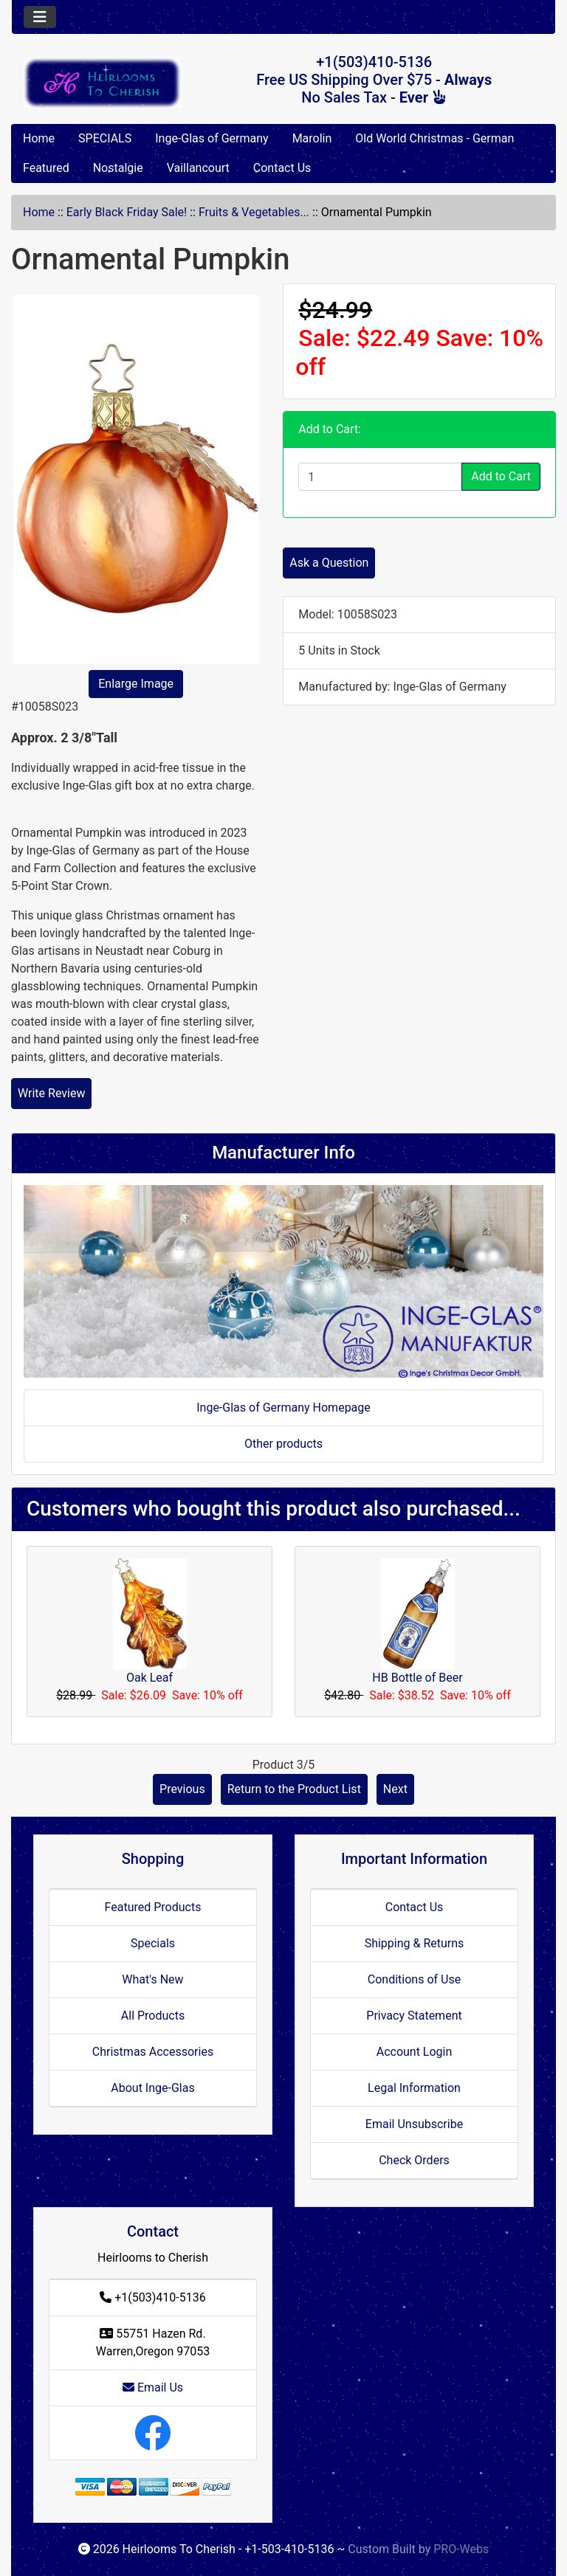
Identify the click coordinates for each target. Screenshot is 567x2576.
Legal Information (414, 2088)
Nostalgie (118, 168)
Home (39, 138)
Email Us (153, 2387)
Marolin (312, 138)
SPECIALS (104, 138)
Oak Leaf (149, 1678)
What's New (152, 1979)
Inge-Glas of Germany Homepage (283, 1408)
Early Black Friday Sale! (126, 212)
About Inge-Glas (152, 2088)
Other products (283, 1444)
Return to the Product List (294, 1789)
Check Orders (414, 2160)
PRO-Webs (461, 2549)
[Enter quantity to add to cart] (380, 477)
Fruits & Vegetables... (254, 212)
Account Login (415, 2052)
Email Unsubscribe (414, 2124)
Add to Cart (501, 476)
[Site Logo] (102, 83)
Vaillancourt (198, 168)
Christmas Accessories (152, 2052)
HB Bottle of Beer (417, 1678)
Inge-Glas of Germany (211, 138)
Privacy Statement (413, 2016)
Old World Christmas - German (434, 138)
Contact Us (282, 168)
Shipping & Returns (414, 1943)
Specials (153, 1943)
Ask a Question (328, 563)
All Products (153, 2016)
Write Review (51, 1093)
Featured (46, 168)
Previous (182, 1789)
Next (395, 1789)
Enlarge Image (135, 684)
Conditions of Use (414, 1979)
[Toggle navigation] (40, 17)
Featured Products (153, 1907)
